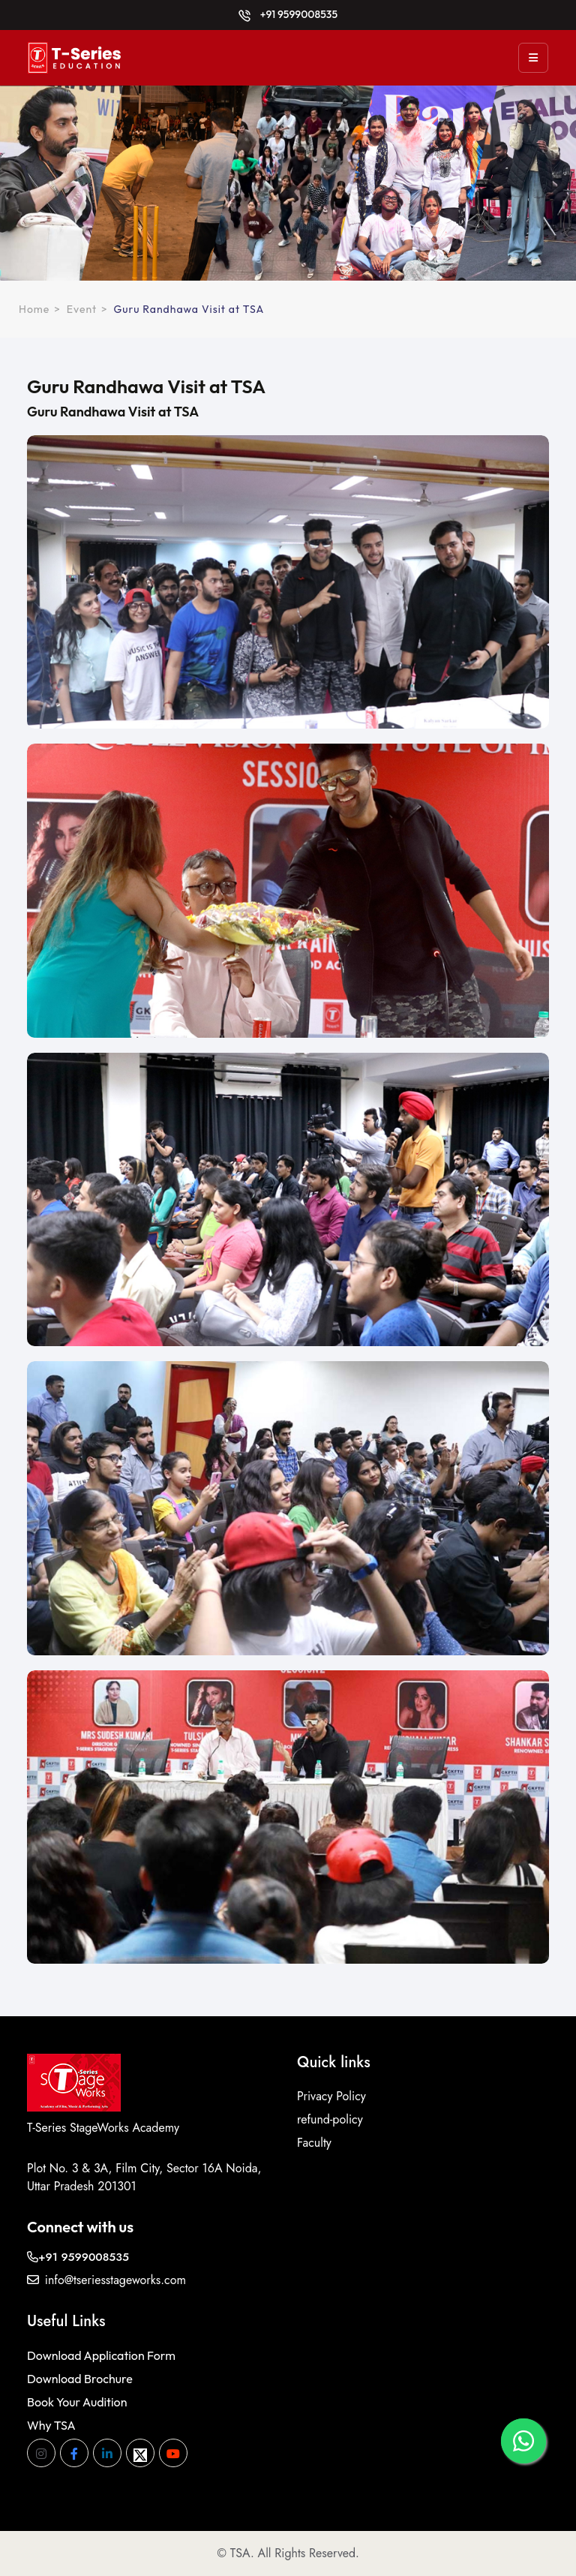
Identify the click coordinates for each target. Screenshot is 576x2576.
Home (34, 309)
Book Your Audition (77, 2401)
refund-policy (330, 2119)
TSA (240, 2553)
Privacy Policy (331, 2096)
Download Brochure (80, 2378)
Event (82, 309)
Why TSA (51, 2425)
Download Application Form (101, 2355)
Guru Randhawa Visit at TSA (189, 309)
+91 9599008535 (288, 14)
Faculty (314, 2142)
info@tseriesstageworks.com (106, 2280)
